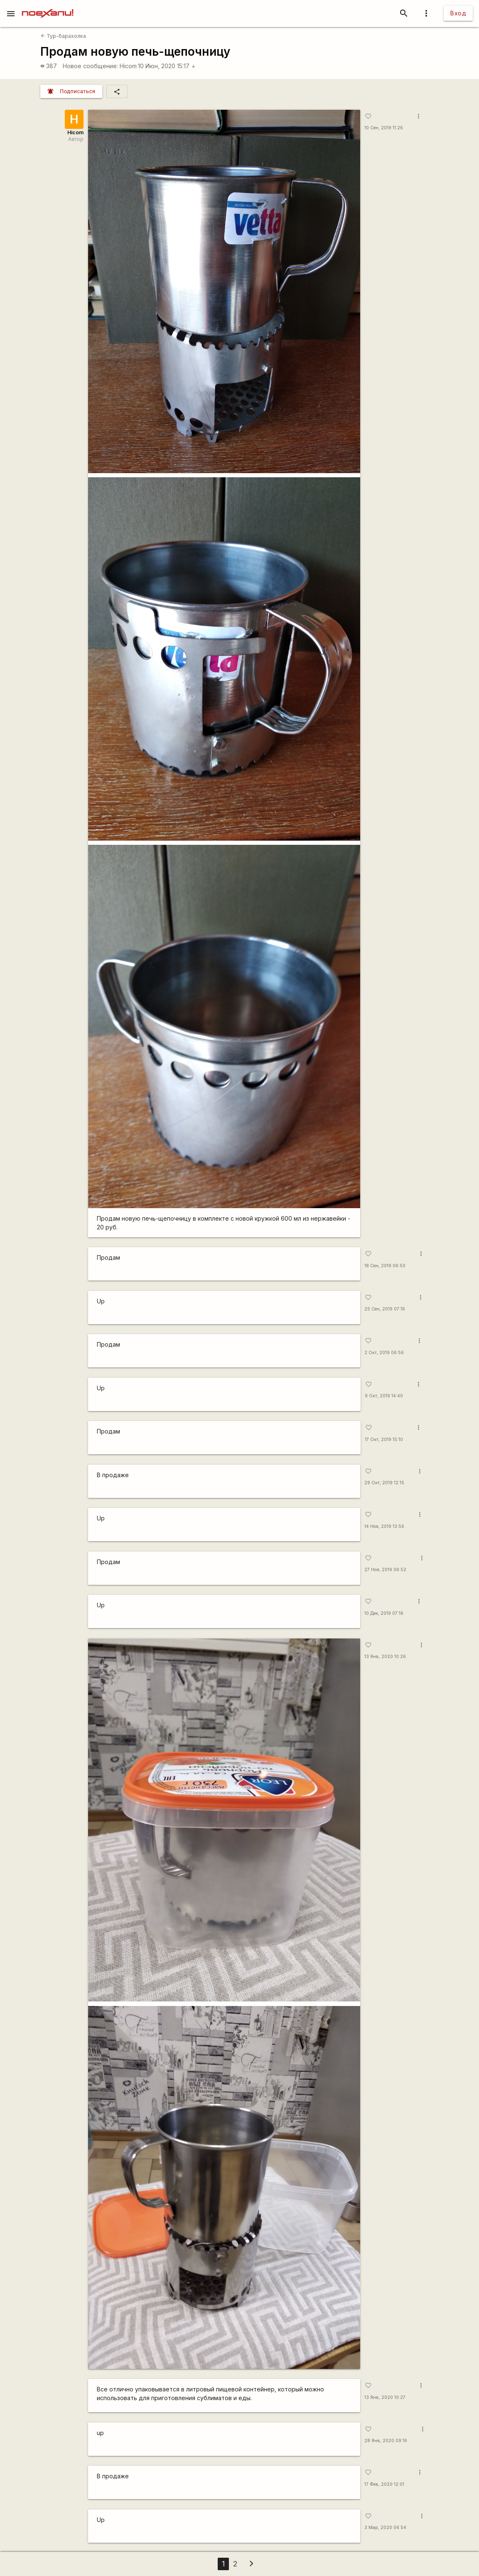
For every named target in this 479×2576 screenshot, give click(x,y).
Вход (458, 13)
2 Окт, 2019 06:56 (384, 1352)
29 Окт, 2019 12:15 (384, 1482)
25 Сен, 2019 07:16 (384, 1309)
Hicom (128, 65)
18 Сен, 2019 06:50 (384, 1265)
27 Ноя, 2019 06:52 (385, 1569)
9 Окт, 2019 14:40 (384, 1396)
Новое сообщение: (90, 65)
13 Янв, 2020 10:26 (385, 1656)
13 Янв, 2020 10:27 (384, 2397)
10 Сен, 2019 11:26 (383, 128)
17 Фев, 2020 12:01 (384, 2484)
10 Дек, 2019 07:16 (383, 1613)
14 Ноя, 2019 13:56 (384, 1526)
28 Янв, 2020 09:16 (385, 2440)
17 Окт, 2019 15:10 (384, 1439)
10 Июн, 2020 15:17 (167, 65)
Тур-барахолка (63, 36)
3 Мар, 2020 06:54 (385, 2527)
